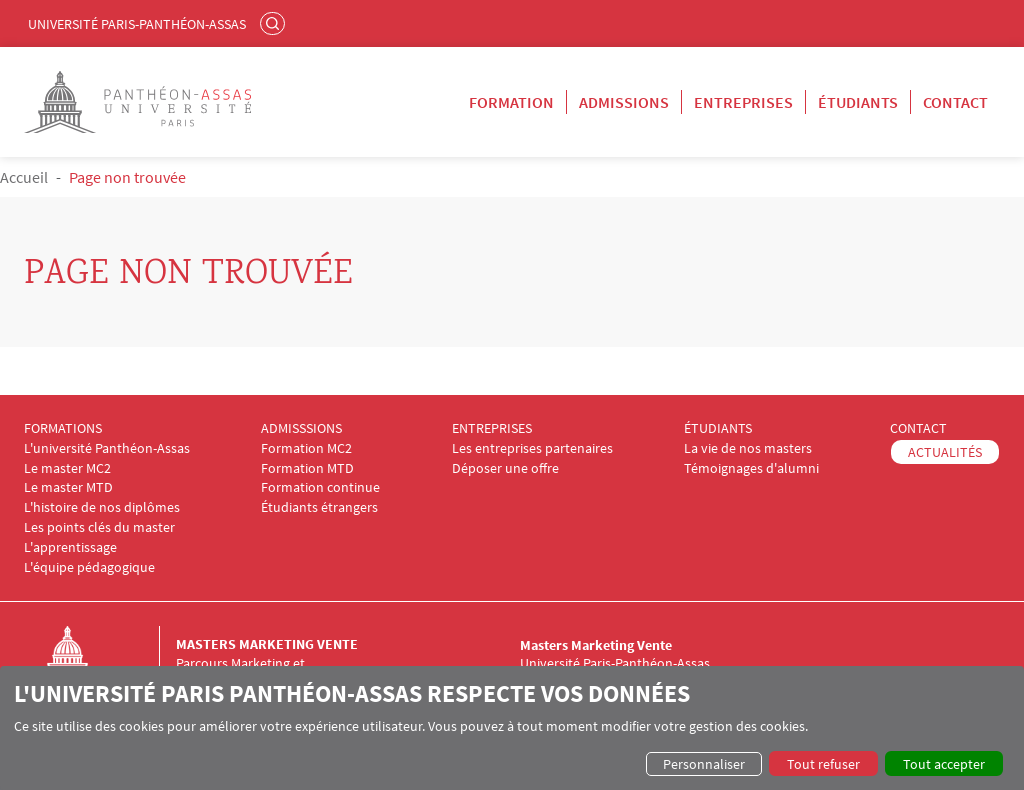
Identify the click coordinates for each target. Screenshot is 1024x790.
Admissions (624, 102)
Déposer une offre (505, 468)
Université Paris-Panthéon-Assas (137, 24)
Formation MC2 (306, 448)
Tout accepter (944, 764)
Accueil (24, 177)
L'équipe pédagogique (89, 567)
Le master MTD (68, 487)
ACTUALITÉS (945, 452)
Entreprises (743, 102)
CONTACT (918, 428)
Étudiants (858, 102)
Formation (511, 102)
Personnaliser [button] (704, 764)
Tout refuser (823, 764)
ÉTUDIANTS (718, 428)
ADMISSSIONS (301, 428)
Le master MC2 (67, 468)
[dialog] (512, 728)
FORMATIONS (63, 428)
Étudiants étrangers (319, 507)
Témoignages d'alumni (751, 468)
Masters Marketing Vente (267, 644)
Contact (955, 102)
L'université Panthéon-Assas (107, 448)
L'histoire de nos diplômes (102, 507)
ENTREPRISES (492, 428)
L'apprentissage (70, 547)
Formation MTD (307, 468)
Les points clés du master (99, 527)
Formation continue (320, 487)
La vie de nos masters (748, 448)
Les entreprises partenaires (532, 448)
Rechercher (275, 23)
